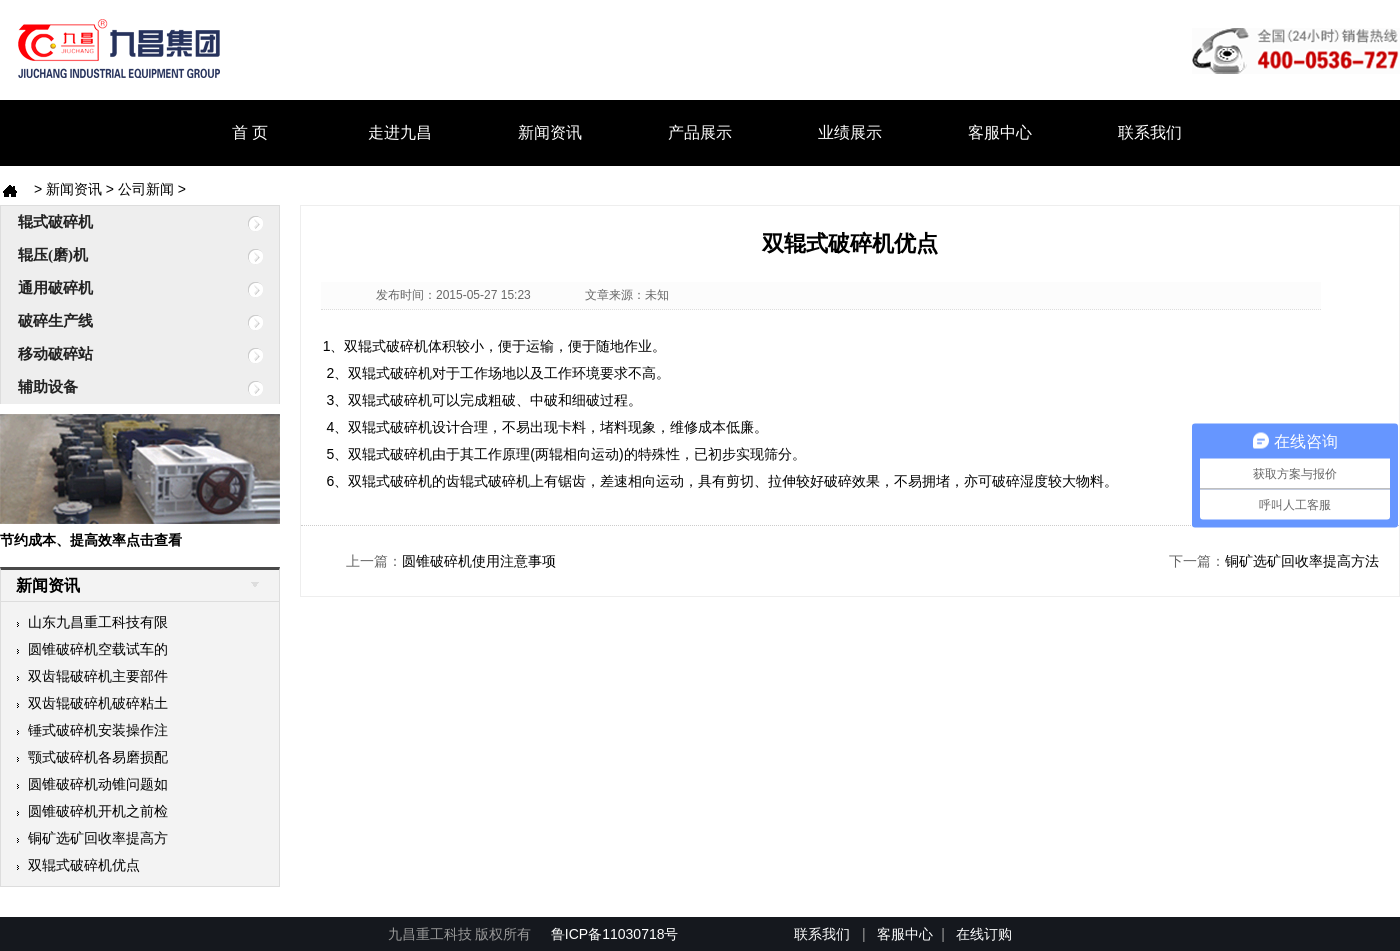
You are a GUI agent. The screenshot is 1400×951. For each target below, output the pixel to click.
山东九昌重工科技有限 (92, 622)
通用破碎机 (123, 289)
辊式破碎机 (123, 223)
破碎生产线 (123, 322)
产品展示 (700, 132)
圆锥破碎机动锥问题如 (92, 784)
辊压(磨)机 (123, 256)
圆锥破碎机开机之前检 (92, 811)
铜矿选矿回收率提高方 (92, 838)
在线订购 (984, 934)
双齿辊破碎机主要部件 (92, 676)
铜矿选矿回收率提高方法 (1302, 561)
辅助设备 (123, 388)
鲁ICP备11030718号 (617, 934)
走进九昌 (400, 132)
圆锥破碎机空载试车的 (92, 649)
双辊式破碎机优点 (78, 865)
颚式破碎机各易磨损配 (92, 757)
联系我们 (1150, 132)
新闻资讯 (550, 132)
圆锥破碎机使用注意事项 (479, 561)
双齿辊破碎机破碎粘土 (92, 703)
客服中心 (1000, 132)
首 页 (250, 132)
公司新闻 (146, 189)
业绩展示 (850, 132)
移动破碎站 (123, 355)
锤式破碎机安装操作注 (92, 730)
